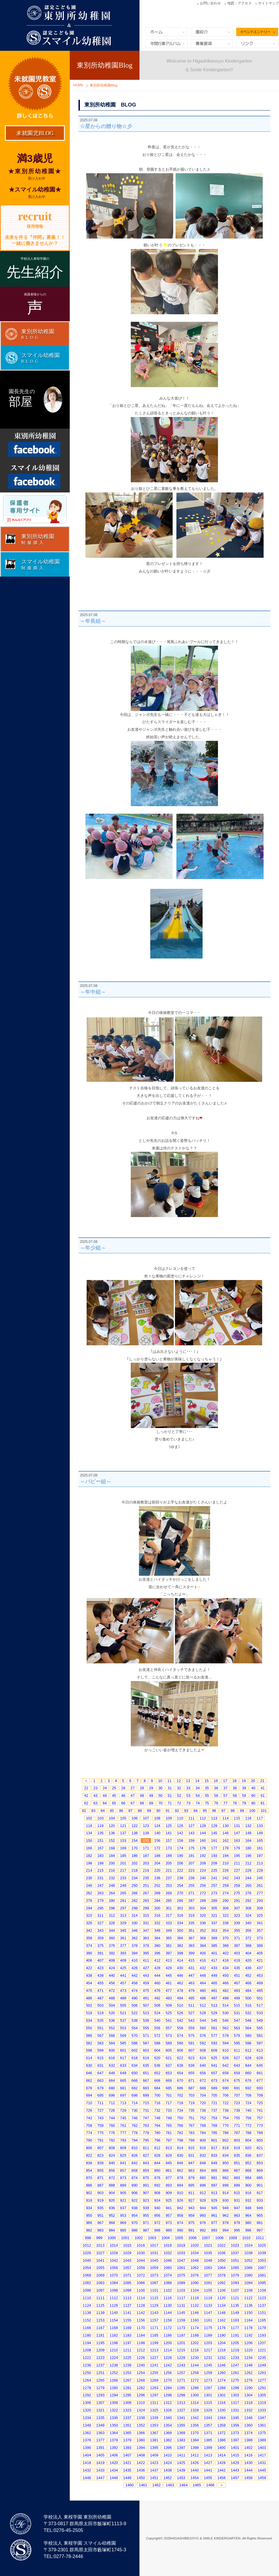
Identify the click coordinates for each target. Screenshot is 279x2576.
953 (123, 2215)
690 (225, 2088)
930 (225, 2200)
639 (191, 2065)
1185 (154, 2335)
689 (214, 2088)
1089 (181, 2283)
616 (112, 2058)
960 (203, 2215)
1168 (114, 2328)
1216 (194, 2350)
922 (134, 2200)
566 (89, 2035)
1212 (141, 2350)
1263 (262, 2373)
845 (169, 2163)
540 (157, 2020)
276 (248, 1893)
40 (253, 1788)
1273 (208, 2380)
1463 (170, 2485)
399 (191, 1953)
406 (89, 1960)
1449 (127, 2478)
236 (157, 1878)
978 (225, 2223)
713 (123, 2103)
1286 (194, 2388)
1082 (87, 2283)
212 (248, 1863)
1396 (167, 2447)
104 (112, 1818)
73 (188, 1803)
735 (191, 2110)
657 (214, 2073)
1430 (248, 2463)
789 (260, 2133)
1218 (221, 2350)
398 (180, 1953)
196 (248, 1855)
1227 (154, 2357)
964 (248, 2215)
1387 (235, 2440)
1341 (181, 2418)
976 (203, 2223)
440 (112, 1975)
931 (237, 2200)
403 (237, 1953)
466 (225, 1983)
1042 (114, 2260)
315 (146, 1915)
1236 (87, 2365)
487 (100, 1998)
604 (157, 2050)
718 (180, 2103)
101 (263, 1810)
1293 (100, 2395)
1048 (194, 2260)
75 (207, 1803)
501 (260, 1998)
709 (260, 2095)
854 (89, 2170)
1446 (87, 2478)
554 (134, 2028)
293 (260, 1900)
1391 (100, 2447)
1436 (141, 2470)
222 (180, 1870)
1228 (167, 2357)
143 (191, 1833)
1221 (262, 2350)
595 (237, 2043)
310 (89, 1915)
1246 (221, 2365)
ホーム (166, 32)
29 (151, 1788)
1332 (248, 2410)
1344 (221, 2418)
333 (169, 1923)
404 (248, 1953)
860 (157, 2170)
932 (248, 2200)
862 (180, 2170)
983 (100, 2230)
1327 (181, 2410)
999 (99, 2238)
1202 (194, 2343)
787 (237, 2133)
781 (169, 2133)
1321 (100, 2410)
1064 (221, 2267)
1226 (141, 2357)
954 (134, 2215)
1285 (181, 2388)
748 (157, 2118)
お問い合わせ (210, 3)
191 (191, 1855)
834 (225, 2155)
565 (260, 2028)
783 (191, 2133)
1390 (87, 2447)
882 (225, 2178)
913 (214, 2193)
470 (89, 1990)
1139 (100, 2312)
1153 (100, 2320)
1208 (87, 2350)
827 (146, 2155)
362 (134, 1938)
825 (123, 2155)
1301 (208, 2395)
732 (157, 2110)
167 (100, 1848)
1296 (141, 2395)
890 (134, 2185)
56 (216, 1795)
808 (112, 2148)
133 (260, 1826)
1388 (248, 2440)
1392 (114, 2447)
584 (112, 2043)
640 (203, 2065)
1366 (141, 2433)
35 (207, 1788)
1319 (262, 2402)
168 (112, 1848)
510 (180, 2005)
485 (260, 1990)
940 (157, 2208)
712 (112, 2103)
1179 (262, 2328)
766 (180, 2125)
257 (214, 1885)
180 (248, 1848)
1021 (208, 2245)
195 (237, 1855)
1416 (248, 2455)
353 (214, 1930)
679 (100, 2088)
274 (225, 1893)
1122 (248, 2298)
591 (191, 2043)
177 (214, 1848)
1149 (235, 2312)
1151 (262, 2312)
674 (225, 2080)
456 (112, 1983)
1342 (194, 2418)
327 (100, 1923)
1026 (87, 2253)
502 (89, 2005)
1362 (87, 2433)
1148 (221, 2312)
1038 (248, 2253)
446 (180, 1975)
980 (248, 2223)
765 (169, 2125)
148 (248, 1833)
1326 (167, 2410)
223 (191, 1870)
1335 (100, 2418)
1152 (87, 2320)
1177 (235, 2328)
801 (214, 2140)
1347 (262, 2418)
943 (191, 2208)
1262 (248, 2373)
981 (260, 2223)
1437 (154, 2470)
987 (146, 2230)
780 (157, 2133)
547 (237, 2020)
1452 (167, 2478)
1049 (208, 2260)
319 (191, 1915)
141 (169, 1833)
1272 (194, 2380)
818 (225, 2148)
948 (248, 2208)
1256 (167, 2373)
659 (237, 2073)
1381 (154, 2440)
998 (88, 2238)
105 (123, 1818)
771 (237, 2125)
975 (191, 2223)
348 (157, 1930)
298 (134, 1908)
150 (89, 1840)
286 (180, 1900)
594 (225, 2043)
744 (112, 2118)
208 (203, 1863)
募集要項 (212, 43)
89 (149, 1810)
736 (203, 2110)
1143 (154, 2312)
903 (100, 2193)
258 (225, 1885)
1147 (208, 2312)
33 (188, 1788)
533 (260, 2013)
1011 (260, 2238)
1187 (181, 2335)
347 (146, 1930)
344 (112, 1930)
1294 (114, 2395)
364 (157, 1938)
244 (248, 1878)
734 (180, 2110)
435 (237, 1968)
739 (237, 2110)
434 (225, 1968)
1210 (114, 2350)
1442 (221, 2470)
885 (260, 2178)
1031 (154, 2253)
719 (191, 2103)
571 (146, 2035)
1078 (221, 2275)
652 (157, 2073)
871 (100, 2178)
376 (112, 1945)
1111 (100, 2298)
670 (180, 2080)
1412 (194, 2455)
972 (157, 2223)
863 (191, 2170)
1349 (100, 2425)
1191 (235, 2335)
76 (216, 1803)
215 (100, 1870)
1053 (262, 2260)
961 (214, 2215)
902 (89, 2193)
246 (89, 1885)
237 (169, 1878)
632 (112, 2065)
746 (134, 2118)
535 (100, 2020)
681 (123, 2088)
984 (112, 2230)
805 (260, 2140)
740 (248, 2110)
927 (191, 2200)
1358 (221, 2425)
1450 (141, 2478)
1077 (208, 2275)
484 (248, 1990)
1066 (248, 2267)
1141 (127, 2312)
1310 (141, 2402)
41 (262, 1788)
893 (169, 2185)
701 (169, 2095)
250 (134, 1885)
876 (157, 2178)
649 (123, 2073)
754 (225, 2118)
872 (112, 2178)
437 (260, 1968)
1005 (179, 2238)
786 (225, 2133)
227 (237, 1870)
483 (237, 1990)
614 (89, 2058)
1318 (248, 2402)
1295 (127, 2395)
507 (146, 2005)
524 (157, 2013)
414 (180, 1960)
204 (157, 1863)
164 (248, 1840)
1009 (233, 2238)
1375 (262, 2433)
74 (198, 1803)
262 (89, 1893)
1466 (210, 2485)
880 (203, 2178)
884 (248, 2178)
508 (157, 2005)
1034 (194, 2253)
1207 (262, 2343)
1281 (127, 2388)
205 (169, 1863)
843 (146, 2163)
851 (237, 2163)
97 (223, 1810)
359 (100, 1938)
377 (123, 1945)
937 (123, 2208)
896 (203, 2185)
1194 (87, 2343)
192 (203, 1855)
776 (112, 2133)
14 (197, 1781)
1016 (141, 2245)
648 (112, 2073)
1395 (154, 2447)
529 (214, 2013)
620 (157, 2058)
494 (180, 1998)
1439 (181, 2470)
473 (123, 1990)
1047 (181, 2260)
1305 (262, 2395)
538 (134, 2020)
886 (89, 2185)
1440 (194, 2470)
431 (191, 1968)
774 (89, 2133)
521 (123, 2013)
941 (169, 2208)
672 (203, 2080)
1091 (208, 2283)
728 (112, 2110)
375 (100, 1945)
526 (180, 2013)
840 (112, 2163)
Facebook (35, 445)
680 (112, 2088)
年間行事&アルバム (166, 43)
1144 (167, 2312)
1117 (181, 2298)
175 (191, 1848)
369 (214, 1938)
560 (203, 2028)
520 (112, 2013)
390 (89, 1953)
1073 (154, 2275)
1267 (127, 2380)
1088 (167, 2283)
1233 (235, 2357)
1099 (127, 2290)
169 (123, 1848)
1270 (167, 2380)
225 (214, 1870)
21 (262, 1781)
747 (146, 2118)
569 (123, 2035)
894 (180, 2185)
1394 (141, 2447)
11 (169, 1781)
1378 (114, 2440)
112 (203, 1818)
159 (191, 1840)
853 (260, 2163)
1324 (141, 2410)
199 (100, 1863)
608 (203, 2050)
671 (191, 2080)
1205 (235, 2343)
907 (146, 2193)
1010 (246, 2238)
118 (89, 1826)
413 (169, 1960)
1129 (154, 2305)
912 (203, 2193)
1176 (221, 2328)
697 (123, 2095)
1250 (87, 2373)
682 (134, 2088)
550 (89, 2028)
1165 (262, 2320)
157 (169, 1840)
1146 (194, 2312)
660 (248, 2073)
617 (123, 2058)
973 (169, 2223)
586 (134, 2043)
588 (157, 2043)
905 (123, 2193)
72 (179, 1803)
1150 (248, 2312)
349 (169, 1930)
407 (100, 1960)
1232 (221, 2357)
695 (100, 2095)
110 (180, 1818)
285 (169, 1900)
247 (100, 1885)
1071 (127, 2275)
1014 (114, 2245)
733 (169, 2110)
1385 (208, 2440)
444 (157, 1975)
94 (196, 1810)
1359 (235, 2425)
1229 (181, 2357)
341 (260, 1923)
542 (180, 2020)
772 (248, 2125)
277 (260, 1893)
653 (169, 2073)
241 (214, 1878)
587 (146, 2043)
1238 (114, 2365)
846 (180, 2163)
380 (157, 1945)
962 (225, 2215)
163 (237, 1840)
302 (180, 1908)
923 (146, 2200)
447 (191, 1975)
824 (112, 2155)
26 (123, 1788)
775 (100, 2133)
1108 (248, 2290)
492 (157, 1998)
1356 (194, 2425)
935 (100, 2208)
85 (112, 1810)
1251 (100, 2373)
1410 (167, 2455)
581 (260, 2035)
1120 (221, 2298)
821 (260, 2148)
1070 (114, 2275)
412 (157, 1960)
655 (191, 2073)
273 (214, 1893)
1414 (221, 2455)
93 (186, 1810)
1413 (208, 2455)
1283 (154, 2388)
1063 (208, 2267)
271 (191, 1893)
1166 (87, 2328)
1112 (114, 2298)
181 (260, 1848)
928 (203, 2200)
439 (100, 1975)
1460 (129, 2485)
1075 (181, 2275)
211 (237, 1863)
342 (89, 1930)
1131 (181, 2305)
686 (180, 2088)
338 (225, 1923)
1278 (87, 2388)
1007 (206, 2238)
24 (105, 1788)
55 (207, 1795)
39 (244, 1788)
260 (248, 1885)
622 (180, 2058)
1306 (87, 2402)
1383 (181, 2440)
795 (146, 2140)
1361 (262, 2425)
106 (134, 1818)
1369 (181, 2433)
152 (112, 1840)
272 (203, 1893)
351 (191, 1930)
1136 (248, 2305)
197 (260, 1855)
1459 (262, 2478)
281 (123, 1900)
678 (89, 2088)
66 (123, 1803)
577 (214, 2035)
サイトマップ (268, 3)
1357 (208, 2425)
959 (191, 2215)
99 (242, 1810)
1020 (194, 2245)
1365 (127, 2433)
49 (151, 1795)
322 (225, 1915)
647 (100, 2073)
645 (260, 2065)
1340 (167, 2418)
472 (112, 1990)
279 (100, 1900)
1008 (219, 2238)
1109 (262, 2290)
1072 (141, 2275)
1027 (100, 2253)
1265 (100, 2380)
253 (169, 1885)
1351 (127, 2425)
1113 (127, 2298)
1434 (114, 2470)
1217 (208, 2350)
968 (112, 2223)
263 (100, 1893)
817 (214, 2148)
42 (86, 1795)
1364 (114, 2433)
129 (214, 1826)
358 (89, 1938)
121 (123, 1826)
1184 (141, 2335)
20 (253, 1781)
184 (112, 1855)
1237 (100, 2365)
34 (198, 1788)
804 (248, 2140)
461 (169, 1983)
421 (260, 1960)
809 (123, 2148)
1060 (167, 2267)
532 (248, 2013)
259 (237, 1885)
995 (237, 2230)
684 (157, 2088)
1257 (181, 2373)
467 (237, 1983)
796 (157, 2140)
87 (130, 1810)
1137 (262, 2305)
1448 (114, 2478)
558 (180, 2028)
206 (180, 1863)
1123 (262, 2298)
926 (180, 2200)
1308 (114, 2402)
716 (157, 2103)
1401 (235, 2447)
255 (191, 1885)
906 (134, 2193)
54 (198, 1795)
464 (203, 1983)
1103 (181, 2290)
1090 (194, 2283)
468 (248, 1983)
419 (237, 1960)
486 (89, 1998)
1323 (127, 2410)
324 (248, 1915)
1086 (141, 2283)
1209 (100, 2350)
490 (134, 1998)
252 (157, 1885)
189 (169, 1855)
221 (169, 1870)
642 (225, 2065)
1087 (154, 2283)
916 (248, 2193)
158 (180, 1840)
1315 (208, 2402)
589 (169, 2043)
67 (132, 1803)
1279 (100, 2388)
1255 (154, 2373)
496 (203, 1998)
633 (123, 2065)
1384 (194, 2440)
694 (89, 2095)
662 (89, 2080)
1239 (127, 2365)
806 (89, 2148)
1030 (141, 2253)
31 (170, 1788)
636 (157, 2065)
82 (84, 1810)
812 (157, 2148)
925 (169, 2200)
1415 (235, 2455)
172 (157, 1848)
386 (225, 1945)
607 (191, 2050)
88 (140, 1810)
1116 (167, 2298)
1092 (221, 2283)
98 (232, 1810)
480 (203, 1990)
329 (123, 1923)
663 (100, 2080)
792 (112, 2140)
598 (89, 2050)
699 (146, 2095)
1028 (114, 2253)
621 (169, 2058)
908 (157, 2193)
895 (191, 2185)
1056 (114, 2267)
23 (95, 1788)
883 (237, 2178)
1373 (235, 2433)
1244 (194, 2365)
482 (225, 1990)
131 (237, 1826)
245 (260, 1878)
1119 (208, 2298)
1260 (221, 2373)
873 (123, 2178)
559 (191, 2028)
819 (237, 2148)
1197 (127, 2343)
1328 (194, 2410)
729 (123, 2110)
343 (100, 1930)
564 (248, 2028)
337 (214, 1923)
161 (214, 1840)
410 (134, 1960)
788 (248, 2133)
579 (237, 2035)
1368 (167, 2433)
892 (157, 2185)
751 (191, 2118)
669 (169, 2080)
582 (89, 2043)
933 (260, 2200)
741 (260, 2110)
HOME (78, 85)
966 (89, 2223)
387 (237, 1945)
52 (179, 1795)
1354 (167, 2425)
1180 (87, 2335)
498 (225, 1998)
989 (169, 2230)
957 (169, 2215)
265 (123, 1893)
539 (146, 2020)
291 (237, 1900)
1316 (221, 2402)
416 (203, 1960)
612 (248, 2050)
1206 (248, 2343)
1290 (248, 2388)
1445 (262, 2470)
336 (203, 1923)
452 (248, 1975)
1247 (235, 2365)
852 (248, 2163)
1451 (154, 2478)
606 (180, 2050)
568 (112, 2035)
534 (89, 2020)
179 (237, 1848)
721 (214, 2103)
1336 (114, 2418)
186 (134, 1855)
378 (134, 1945)
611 (237, 2050)
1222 (87, 2357)
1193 (262, 2335)
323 (237, 1915)
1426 (194, 2463)
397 (169, 1953)
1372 (221, 2433)
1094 (248, 2283)
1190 (221, 2335)
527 (191, 2013)
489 (123, 1998)
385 (214, 1945)
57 (225, 1795)
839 (100, 2163)
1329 (208, 2410)
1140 (114, 2312)
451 (237, 1975)
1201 (181, 2343)
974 (180, 2223)
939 (146, 2208)
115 (237, 1818)
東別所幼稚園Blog (103, 85)
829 (169, 2155)
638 (180, 2065)
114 (225, 1818)
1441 (208, 2470)
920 (112, 2200)
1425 (181, 2463)
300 (157, 1908)
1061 (181, 2267)
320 (203, 1915)
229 (260, 1870)
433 (214, 1968)
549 (260, 2020)
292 (248, 1900)
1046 (167, 2260)
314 (134, 1915)
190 (180, 1855)
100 (252, 1810)
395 (146, 1953)
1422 (141, 2463)
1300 (194, 2395)
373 (260, 1938)
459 (146, 1983)
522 (134, 2013)
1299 (181, 2395)
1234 (248, 2357)
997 (260, 2230)
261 (260, 1885)
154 (134, 1840)
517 (260, 2005)
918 (89, 2200)
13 (188, 1781)
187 (146, 1855)
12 (179, 1781)
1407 (127, 2455)
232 (112, 1878)
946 (225, 2208)
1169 (127, 2328)
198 (89, 1863)
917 (260, 2193)
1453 (181, 2478)
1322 (114, 2410)
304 (203, 1908)
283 (146, 1900)
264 (112, 1893)
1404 (87, 2455)
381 (169, 1945)
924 (157, 2200)
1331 (235, 2410)
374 (89, 1945)
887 (100, 2185)
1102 (167, 2290)
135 (100, 1833)
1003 (152, 2238)
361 (123, 1938)
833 (214, 2155)
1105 (208, 2290)
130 (225, 1826)
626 (225, 2058)
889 (123, 2185)
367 (191, 1938)
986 (134, 2230)
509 (169, 2005)
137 (123, 1833)
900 (248, 2185)
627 (237, 2058)
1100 (141, 2290)
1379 (127, 2440)
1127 (127, 2305)
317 (169, 1915)
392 (112, 1953)
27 (132, 1788)
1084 (114, 2283)
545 (214, 2020)
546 (225, 2020)
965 (260, 2215)
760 (112, 2125)
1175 (208, 2328)
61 (262, 1795)
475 (146, 1990)
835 (237, 2155)
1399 (208, 2447)
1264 (87, 2380)
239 (191, 1878)
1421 (127, 2463)
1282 (141, 2388)
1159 (181, 2320)
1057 (127, 2267)
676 (248, 2080)
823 (100, 2155)
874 (134, 2178)
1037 (235, 2253)
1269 (154, 2380)
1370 (194, 2433)
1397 (181, 2447)
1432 (87, 2470)
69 (151, 1803)
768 (203, 2125)
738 (225, 2110)
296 (112, 1908)
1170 (141, 2328)
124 (157, 1826)
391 (100, 1953)
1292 (87, 2395)
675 (237, 2080)
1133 (208, 2305)
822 (89, 2155)
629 (260, 2058)
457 (123, 1983)
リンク (257, 43)
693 (260, 2088)
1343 (208, 2418)
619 (146, 2058)
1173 (181, 2328)
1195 (100, 2343)
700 (157, 2095)
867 (237, 2170)
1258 (194, 2373)
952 (112, 2215)
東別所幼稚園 (139, 25)
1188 (194, 2335)
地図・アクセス (239, 3)
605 (169, 2050)
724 (248, 2103)
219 (146, 1870)
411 (146, 1960)
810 (134, 2148)
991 (191, 2230)
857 (123, 2170)
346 (134, 1930)
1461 (143, 2485)
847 (191, 2163)
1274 (221, 2380)
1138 (87, 2312)
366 (180, 1938)
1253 (127, 2373)
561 (214, 2028)
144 (203, 1833)
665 (123, 2080)
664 (112, 2080)
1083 (100, 2283)
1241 (154, 2365)
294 (89, 1908)
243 (237, 1878)
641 (214, 2065)
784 (203, 2133)
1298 (167, 2395)
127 (191, 1826)
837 (260, 2155)
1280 (114, 2388)
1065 (235, 2267)
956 (157, 2215)
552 (112, 2028)
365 (169, 1938)
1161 (208, 2320)
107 (146, 1818)
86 (121, 1810)
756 (248, 2118)
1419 (100, 2463)
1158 (167, 2320)
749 (169, 2118)
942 (180, 2208)
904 (112, 2193)
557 (169, 2028)
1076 (194, 2275)
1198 (141, 2343)
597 (260, 2043)
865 (214, 2170)
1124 (87, 2305)
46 (123, 1795)
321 (214, 1915)
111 (191, 1818)
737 (214, 2110)
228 (248, 1870)
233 (123, 1878)
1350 (114, 2425)
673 (214, 2080)
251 (146, 1885)
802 (225, 2140)
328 (112, 1923)
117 (260, 1818)
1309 (127, 2402)
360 (112, 1938)
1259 (208, 2373)
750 (180, 2118)
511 (191, 2005)
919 (100, 2200)
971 (146, 2223)
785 (214, 2133)
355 (237, 1930)
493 (169, 1998)
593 (214, 2043)
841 (123, 2163)
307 (237, 1908)
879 (191, 2178)
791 (100, 2140)
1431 (262, 2463)
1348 (87, 2425)
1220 (248, 2350)
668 (157, 2080)
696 (112, 2095)
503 (100, 2005)
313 (123, 1915)
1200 (167, 2343)
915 (237, 2193)
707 (237, 2095)
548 (248, 2020)
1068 (87, 2275)
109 (169, 1818)
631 (100, 2065)
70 (160, 1803)
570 (134, 2035)
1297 (154, 2395)
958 (180, 2215)
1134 (221, 2305)
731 (146, 2110)
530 (225, 2013)
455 (100, 1983)
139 (146, 1833)
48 (142, 1795)
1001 (125, 2238)
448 (203, 1975)
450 (225, 1975)
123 (146, 1826)
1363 (100, 2433)
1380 (141, 2440)
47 (132, 1795)
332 (157, 1923)
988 (157, 2230)
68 (142, 1803)
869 (260, 2170)
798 (180, 2140)
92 (177, 1810)
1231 (208, 2357)
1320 (87, 2410)
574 (180, 2035)
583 (100, 2043)
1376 (87, 2440)
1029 (127, 2253)
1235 (262, 2357)
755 (237, 2118)
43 (95, 1795)
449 (214, 1975)
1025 (262, 2245)
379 (146, 1945)
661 (260, 2073)
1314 (194, 2402)
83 (93, 1810)
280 (112, 1900)
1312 (167, 2402)
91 (168, 1810)
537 (123, 2020)
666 (134, 2080)
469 (260, 1983)
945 (214, 2208)
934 (89, 2208)
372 (248, 1938)
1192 (248, 2335)
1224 (114, 2357)
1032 (167, 2253)
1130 (167, 2305)
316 (157, 1915)
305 (214, 1908)
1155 (127, 2320)
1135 (235, 2305)
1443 (235, 2470)
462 (180, 1983)
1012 (87, 2245)
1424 (167, 2463)
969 (123, 2223)
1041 (100, 2260)
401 (214, 1953)
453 (260, 1975)
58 (235, 1795)
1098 (114, 2290)
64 (105, 1803)
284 (157, 1900)
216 (112, 1870)
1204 (221, 2343)
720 (203, 2103)
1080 (248, 2275)
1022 (221, 2245)
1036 (221, 2253)
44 (105, 1795)
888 (112, 2185)
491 (146, 1998)
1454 (194, 2478)
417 (214, 1960)
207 (191, 1863)
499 (237, 1998)
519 (100, 2013)
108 (157, 1818)
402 (225, 1953)
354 (225, 1930)
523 (146, 2013)
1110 (87, 2298)
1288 (221, 2388)
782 (180, 2133)
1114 (141, 2298)
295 (100, 1908)
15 (207, 1781)
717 (169, 2103)
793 (123, 2140)
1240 (141, 2365)
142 (180, 1833)
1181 (100, 2335)
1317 (235, 2402)
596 (248, 2043)
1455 (208, 2478)
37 (225, 1788)
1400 (221, 2447)
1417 (262, 2455)
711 (100, 2103)
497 (214, 1998)
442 (134, 1975)
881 (214, 2178)
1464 (183, 2485)
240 (203, 1878)
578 (225, 2035)
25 (114, 1788)
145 (214, 1833)
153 (123, 1840)
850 (225, 2163)
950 (89, 2215)
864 (203, 2170)
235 (146, 1878)
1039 (262, 2253)
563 (237, 2028)
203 (146, 1863)
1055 (100, 2267)
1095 (262, 2283)
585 (123, 2043)
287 (191, 1900)
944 (203, 2208)
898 (225, 2185)
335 (191, 1923)
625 (214, 2058)
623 (191, 2058)
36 (216, 1788)
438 (89, 1975)
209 (214, 1863)
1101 (154, 2290)
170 (134, 1848)
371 (237, 1938)
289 (214, 1900)
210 (225, 1863)
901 (260, 2185)
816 (203, 2148)
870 (89, 2178)
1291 (262, 2388)
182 (89, 1855)
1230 (194, 2357)
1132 (194, 2305)
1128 (141, 2305)
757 (260, 2118)
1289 (235, 2388)
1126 (114, 2305)
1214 (167, 2350)
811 (146, 2148)
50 (160, 1795)
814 (180, 2148)
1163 (235, 2320)
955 (146, 2215)
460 (157, 1983)
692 (248, 2088)
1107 (235, 2290)
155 (146, 1840)
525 (169, 2013)
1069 (100, 2275)
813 (169, 2148)
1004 (165, 2238)
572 (157, 2035)
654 (180, 2073)
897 (214, 2185)
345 (123, 1930)
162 (225, 1840)
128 (203, 1826)
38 (235, 1788)
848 (203, 2163)
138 (134, 1833)
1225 (127, 2357)
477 (169, 1990)
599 (100, 2050)
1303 (235, 2395)
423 (100, 1968)
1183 (127, 2335)
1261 (235, 2373)
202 (134, 1863)
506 (134, 2005)
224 (203, 1870)
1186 (167, 2335)
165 (260, 1840)
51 (170, 1795)
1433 (100, 2470)
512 (203, 2005)
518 (89, 2013)
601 (123, 2050)
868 (248, 2170)
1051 (235, 2260)
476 (157, 1990)
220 (157, 1870)
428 (157, 1968)
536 (112, 2020)
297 (123, 1908)
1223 (100, 2357)
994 (225, 2230)
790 (89, 2140)
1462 (156, 2485)
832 (203, 2155)
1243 (181, 2365)
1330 (221, 2410)
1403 (262, 2447)
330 (134, 1923)
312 (112, 1915)
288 (203, 1900)
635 (146, 2065)
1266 (114, 2380)
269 (169, 1893)
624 (203, 2058)
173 (169, 1848)
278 (89, 1900)
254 (180, 1885)
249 (123, 1885)
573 (169, 2035)
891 (146, 2185)
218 (134, 1870)
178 (225, 1848)
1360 (248, 2425)
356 (248, 1930)
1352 (141, 2425)
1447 (100, 2478)
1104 (194, 2290)
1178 (248, 2328)
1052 (248, 2260)
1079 (235, 2275)
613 (260, 2050)
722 (225, 2103)
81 (262, 1803)
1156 (141, 2320)
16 (216, 1781)
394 (134, 1953)
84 (103, 1810)
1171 (154, 2328)
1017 (154, 2245)
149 (260, 1833)
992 (203, 2230)
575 (191, 2035)
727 (100, 2110)
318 (180, 1915)
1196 (114, 2343)
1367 (154, 2433)
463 (191, 1983)
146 (225, 1833)
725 (260, 2103)
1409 (154, 2455)
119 (100, 1826)
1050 (221, 2260)
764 (157, 2125)
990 (180, 2230)
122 (134, 1826)
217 (123, 1870)
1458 (248, 2478)
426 (134, 1968)
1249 (262, 2365)
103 (100, 1818)
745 (123, 2118)
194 (225, 1855)
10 (160, 1781)
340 (248, 1923)
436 (248, 1968)
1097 (100, 2290)
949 (260, 2208)
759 (100, 2125)
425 (123, 1968)
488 (112, 1998)
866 (225, 2170)
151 (100, 1840)
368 (203, 1938)
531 (237, 2013)
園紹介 (212, 32)
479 (191, 1990)
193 (214, 1855)
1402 (248, 2447)
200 (112, 1863)
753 (214, 2118)
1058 (141, 2267)
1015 (127, 2245)
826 (134, 2155)
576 (203, 2035)
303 (191, 1908)
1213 (154, 2350)
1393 (127, 2447)
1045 (154, 2260)
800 (203, 2140)
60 (253, 1795)
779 (146, 2133)
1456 (221, 2478)
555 (146, 2028)
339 (237, 1923)
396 (157, 1953)
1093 (235, 2283)
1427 (208, 2463)
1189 (208, 2335)
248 (112, 1885)
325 (260, 1915)
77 (225, 1803)
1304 (248, 2395)
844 (157, 2163)
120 (112, 1826)
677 (260, 2080)
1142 (141, 2312)
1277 (262, 2380)
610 (225, 2050)
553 (123, 2028)
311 (100, 1915)
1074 (167, 2275)
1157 (154, 2320)
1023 (235, 2245)
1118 (194, 2298)
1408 (141, 2455)
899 (237, 2185)
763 (146, 2125)
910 (180, 2193)
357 (260, 1930)
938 (134, 2208)
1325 (154, 2410)
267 (146, 1893)
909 (169, 2193)
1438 (167, 2470)
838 (89, 2163)
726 (89, 2110)
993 (214, 2230)
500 (248, 1998)
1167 (100, 2328)
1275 (235, 2380)
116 (248, 1818)
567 (100, 2035)
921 (123, 2200)
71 (170, 1803)
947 (237, 2208)
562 (225, 2028)
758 (89, 2125)
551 (100, 2028)
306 (225, 1908)
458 (134, 1983)
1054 (87, 2267)
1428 (221, 2463)
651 (146, 2073)
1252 (114, 2373)
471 (100, 1990)
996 (248, 2230)
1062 (194, 2267)
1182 (114, 2335)
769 (214, 2125)
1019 (181, 2245)
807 (100, 2148)
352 (203, 1930)
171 (146, 1848)
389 (260, 1945)
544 (203, 2020)
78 (235, 1803)
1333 (262, 2410)
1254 (141, 2373)
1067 (262, 2267)
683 (146, 2088)
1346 (248, 2418)
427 (146, 1968)
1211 (127, 2350)
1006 (192, 2238)
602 (134, 2050)
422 (89, 1968)
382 (180, 1945)
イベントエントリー (257, 32)
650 (134, 2073)
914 (225, 2193)
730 (134, 2110)
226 (225, 1870)
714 (134, 2103)
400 (203, 1953)
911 (191, 2193)
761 (123, 2125)
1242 (167, 2365)
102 (89, 1818)
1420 (114, 2463)
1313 (181, 2402)
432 (203, 1968)
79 (244, 1803)
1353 (154, 2425)
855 (100, 2170)
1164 (248, 2320)
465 (214, 1983)
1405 (100, 2455)
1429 (235, 2463)
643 (237, 2065)
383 (191, 1945)
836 (248, 2155)
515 (237, 2005)
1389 (262, 2440)
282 (134, 1900)
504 (112, 2005)
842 (134, 2163)
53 (188, 1795)
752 (203, 2118)
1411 (181, 2455)
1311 (154, 2402)
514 (225, 2005)
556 (157, 2028)
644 (248, 2065)
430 (180, 1968)
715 (146, 2103)
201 (123, 1863)
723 (237, 2103)
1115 (154, 2298)
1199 (154, 2343)
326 (89, 1923)
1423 (154, 2463)
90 (158, 1810)
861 (169, 2170)
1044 (141, 2260)
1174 (194, 2328)
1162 (221, 2320)
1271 (181, 2380)
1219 (235, 2350)
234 (134, 1878)
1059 (154, 2267)
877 (169, 2178)
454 (89, 1983)
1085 (127, 2283)
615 (100, 2058)
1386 (221, 2440)
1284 (167, 2388)
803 (237, 2140)
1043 (127, 2260)
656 (203, 2073)
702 (180, 2095)
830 (180, 2155)
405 (260, 1953)
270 (180, 1893)
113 (214, 1818)
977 (214, 2223)
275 (237, 1893)
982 (89, 2230)
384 (203, 1945)
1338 (141, 2418)
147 (237, 1833)
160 (203, 1840)
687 (191, 2088)
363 (146, 1938)
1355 (181, 2425)
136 (112, 1833)
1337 (127, 2418)
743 (100, 2118)
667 (146, 2080)
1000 (112, 2238)
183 (100, 1855)
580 (248, 2035)
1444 (248, 2470)
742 (89, 2118)
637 (169, 2065)
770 (225, 2125)
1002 (139, 2238)
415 (191, 1960)
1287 (208, 2388)
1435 (127, 2470)
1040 (87, 2260)
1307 (100, 2402)
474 (134, 1990)
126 (180, 1826)
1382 (167, 2440)
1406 (114, 2455)
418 (225, 1960)
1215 (181, 2350)
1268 (141, 2380)
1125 (100, 2305)
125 (169, 1826)
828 (157, 2155)
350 (180, 1930)
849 (214, 2163)
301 (169, 1908)
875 (146, 2178)
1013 (100, 2245)
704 (203, 2095)
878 (180, 2178)
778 (134, 2133)
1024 (248, 2245)
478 (180, 1990)
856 (112, 2170)
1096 (87, 2290)
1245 (208, 2365)
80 (253, 1803)
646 (89, 2073)
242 (225, 1878)
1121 (235, 2298)
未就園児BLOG (34, 133)
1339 (154, 2418)
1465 (197, 2485)
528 (203, 2013)
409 (123, 1960)
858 (134, 2170)
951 (100, 2215)
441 (123, 1975)
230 (89, 1878)
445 (169, 1975)
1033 (181, 2253)
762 (134, 2125)
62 (86, 1803)
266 (134, 1893)
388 (248, 1945)
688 (203, 2088)
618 (134, 2058)
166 (89, 1848)
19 (244, 1781)
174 (180, 1848)
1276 (248, 2380)
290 (225, 1900)
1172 (167, 2328)
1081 (262, 2275)
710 (89, 2103)
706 (225, 2095)
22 (86, 1788)
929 (214, 2200)
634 (134, 2065)
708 (248, 2095)
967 (100, 2223)
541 (169, 2020)
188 (157, 1855)
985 (123, 2230)
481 (214, 1990)
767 (191, 2125)
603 (146, 2050)
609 (214, 2050)
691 (237, 2088)
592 (203, 2043)
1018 (167, 2245)
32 (179, 1788)
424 (112, 1968)
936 (112, 2208)
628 (248, 2058)
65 (114, 1803)
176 (203, 1848)
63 (95, 1803)
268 (157, 1893)
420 (248, 1960)
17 (225, 1781)
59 (244, 1795)
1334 (87, 2418)
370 (225, 1938)
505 (123, 2005)
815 (191, 2148)
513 (214, 2005)
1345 (235, 2418)
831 (191, 2155)
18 (235, 1781)
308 (248, 1908)
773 (260, 2125)
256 (203, 1885)
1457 (235, 2478)
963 (237, 2215)
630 (89, 2065)
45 (114, 1795)
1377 (100, 2440)
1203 (208, 2343)
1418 (87, 2463)
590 (180, 2043)
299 (146, 1908)
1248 (248, 2365)
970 (134, 2223)
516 (248, 2005)
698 (134, 2095)
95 (205, 1810)
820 (248, 2148)
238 (180, 1878)
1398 (194, 2447)
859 (146, 2170)
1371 (208, 2433)
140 (157, 1833)
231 (100, 1878)
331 (146, 1923)
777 (123, 2133)
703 (191, 2095)
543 (191, 2020)
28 (142, 1788)
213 (260, 1863)
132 (248, 1826)
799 (191, 2140)
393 (123, 1953)
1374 (248, 2433)
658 (225, 2073)
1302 (221, 2395)
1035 (208, 2253)
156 (157, 1840)
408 (112, 1960)
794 (134, 2140)
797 (169, 2140)
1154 (114, 2320)
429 (169, 1968)
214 (89, 1870)
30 (160, 1788)
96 (214, 1810)
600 (112, 2050)
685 (169, 2088)
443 (146, 1975)
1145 (181, 2312)
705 (214, 2095)
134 (89, 1833)
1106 (221, 2290)
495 (191, 1998)
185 (123, 1855)
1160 (194, 2320)
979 (237, 2223)
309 (260, 1908)
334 (180, 1923)
